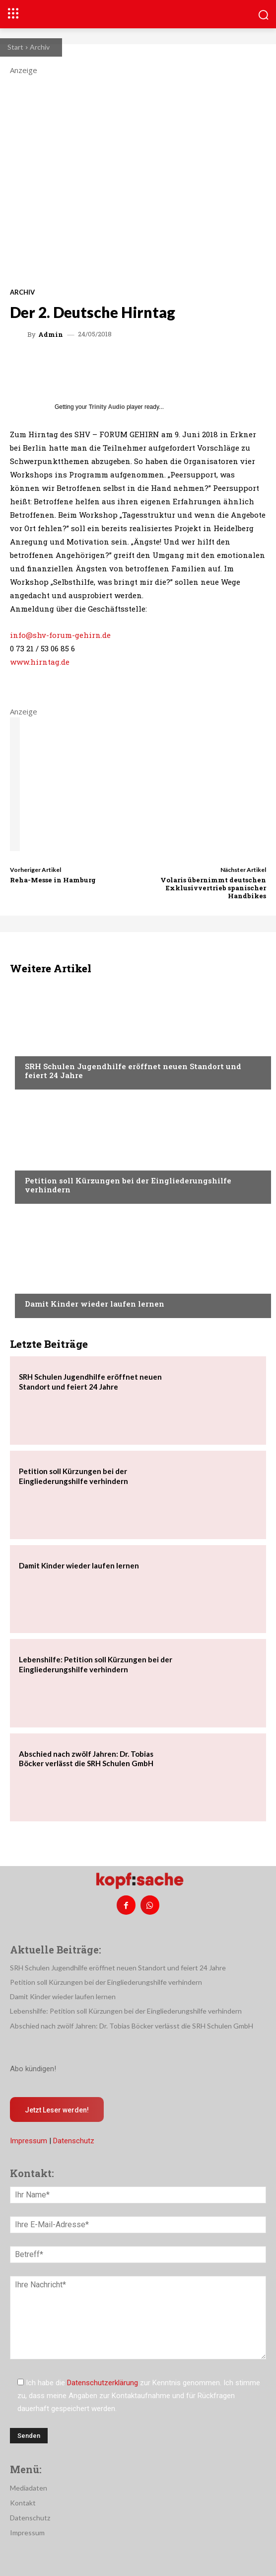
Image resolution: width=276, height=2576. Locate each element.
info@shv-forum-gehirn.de (60, 635)
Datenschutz (73, 2140)
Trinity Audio (107, 406)
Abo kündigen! (33, 2068)
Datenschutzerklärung (102, 2382)
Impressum (28, 2140)
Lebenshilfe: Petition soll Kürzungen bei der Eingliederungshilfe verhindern (126, 2011)
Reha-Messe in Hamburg (53, 879)
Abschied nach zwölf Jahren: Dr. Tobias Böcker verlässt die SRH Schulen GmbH (86, 1758)
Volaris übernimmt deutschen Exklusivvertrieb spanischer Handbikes (213, 887)
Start (15, 47)
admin (50, 334)
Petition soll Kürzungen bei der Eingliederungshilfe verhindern (128, 1184)
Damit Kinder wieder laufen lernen (94, 1304)
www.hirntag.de (39, 662)
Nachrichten (47, 1047)
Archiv (40, 47)
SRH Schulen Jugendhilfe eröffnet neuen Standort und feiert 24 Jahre (133, 1070)
